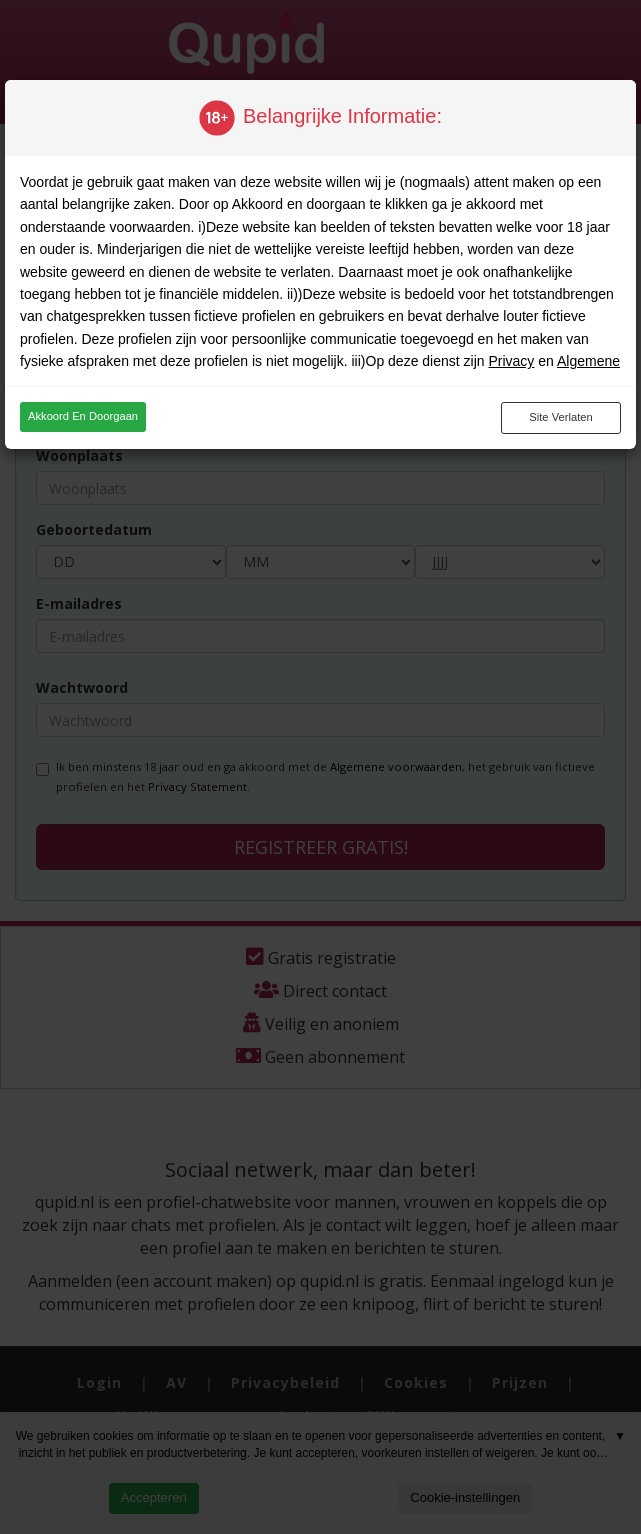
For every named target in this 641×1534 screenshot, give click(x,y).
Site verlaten (560, 417)
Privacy (511, 361)
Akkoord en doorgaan (83, 416)
